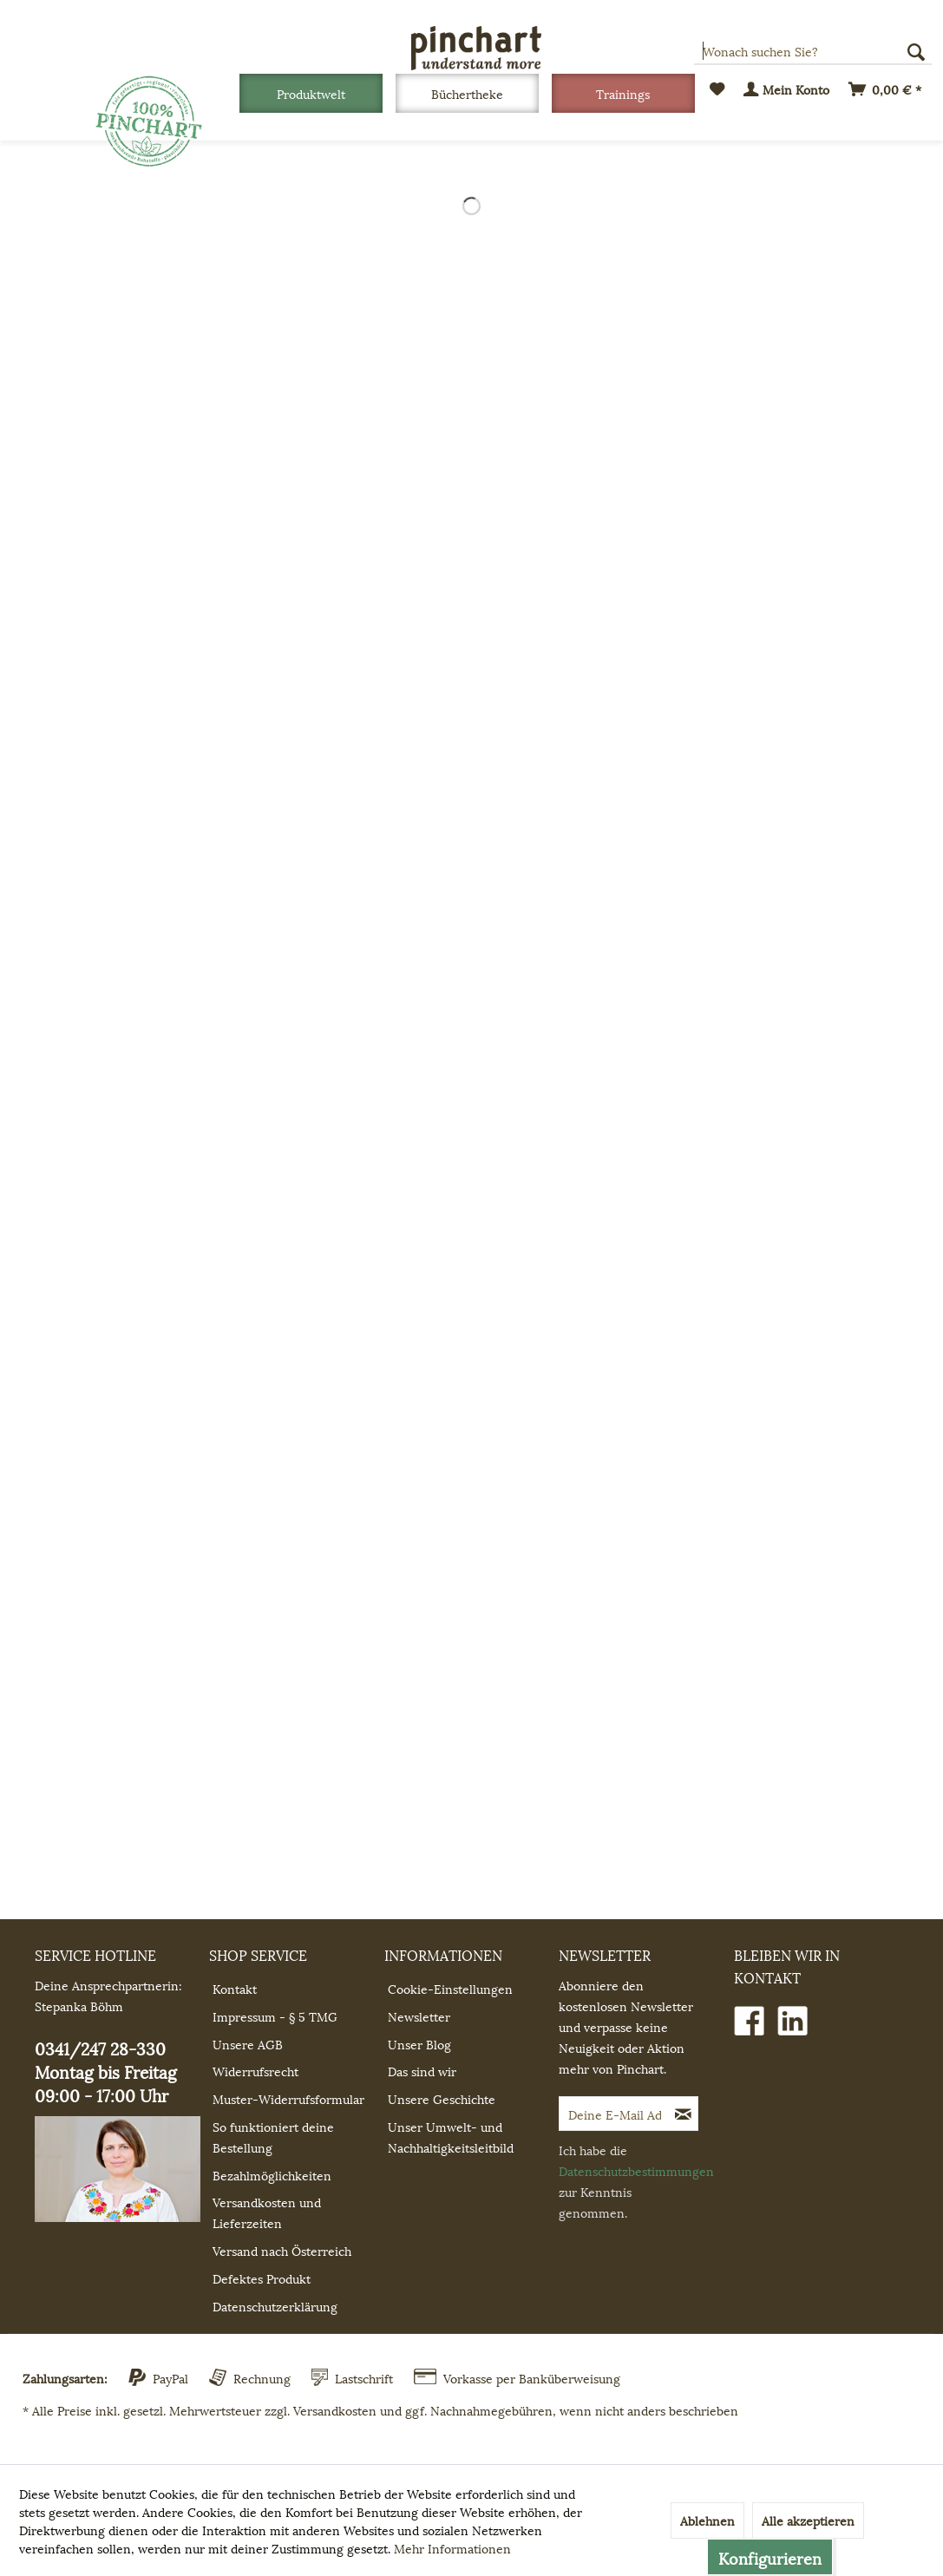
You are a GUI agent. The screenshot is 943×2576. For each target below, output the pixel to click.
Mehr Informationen (452, 2548)
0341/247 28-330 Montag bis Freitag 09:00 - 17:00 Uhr (117, 2128)
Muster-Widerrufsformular (288, 2098)
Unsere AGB (248, 2044)
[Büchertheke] (467, 93)
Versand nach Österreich (282, 2250)
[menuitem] (317, 93)
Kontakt (235, 1988)
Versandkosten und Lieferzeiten (267, 2212)
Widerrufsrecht (255, 2070)
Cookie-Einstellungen (450, 1988)
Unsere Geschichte (441, 2098)
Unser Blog (419, 2044)
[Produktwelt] (311, 93)
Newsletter (419, 2016)
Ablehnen (707, 2520)
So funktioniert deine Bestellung (273, 2136)
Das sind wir (422, 2070)
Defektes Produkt (262, 2278)
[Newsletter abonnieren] (683, 2113)
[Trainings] (623, 93)
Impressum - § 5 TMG (275, 2016)
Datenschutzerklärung (275, 2306)
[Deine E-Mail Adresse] (615, 2113)
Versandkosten (335, 2410)
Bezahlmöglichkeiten (272, 2175)
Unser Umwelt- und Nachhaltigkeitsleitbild (451, 2136)
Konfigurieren (770, 2557)
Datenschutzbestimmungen (636, 2170)
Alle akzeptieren (808, 2520)
